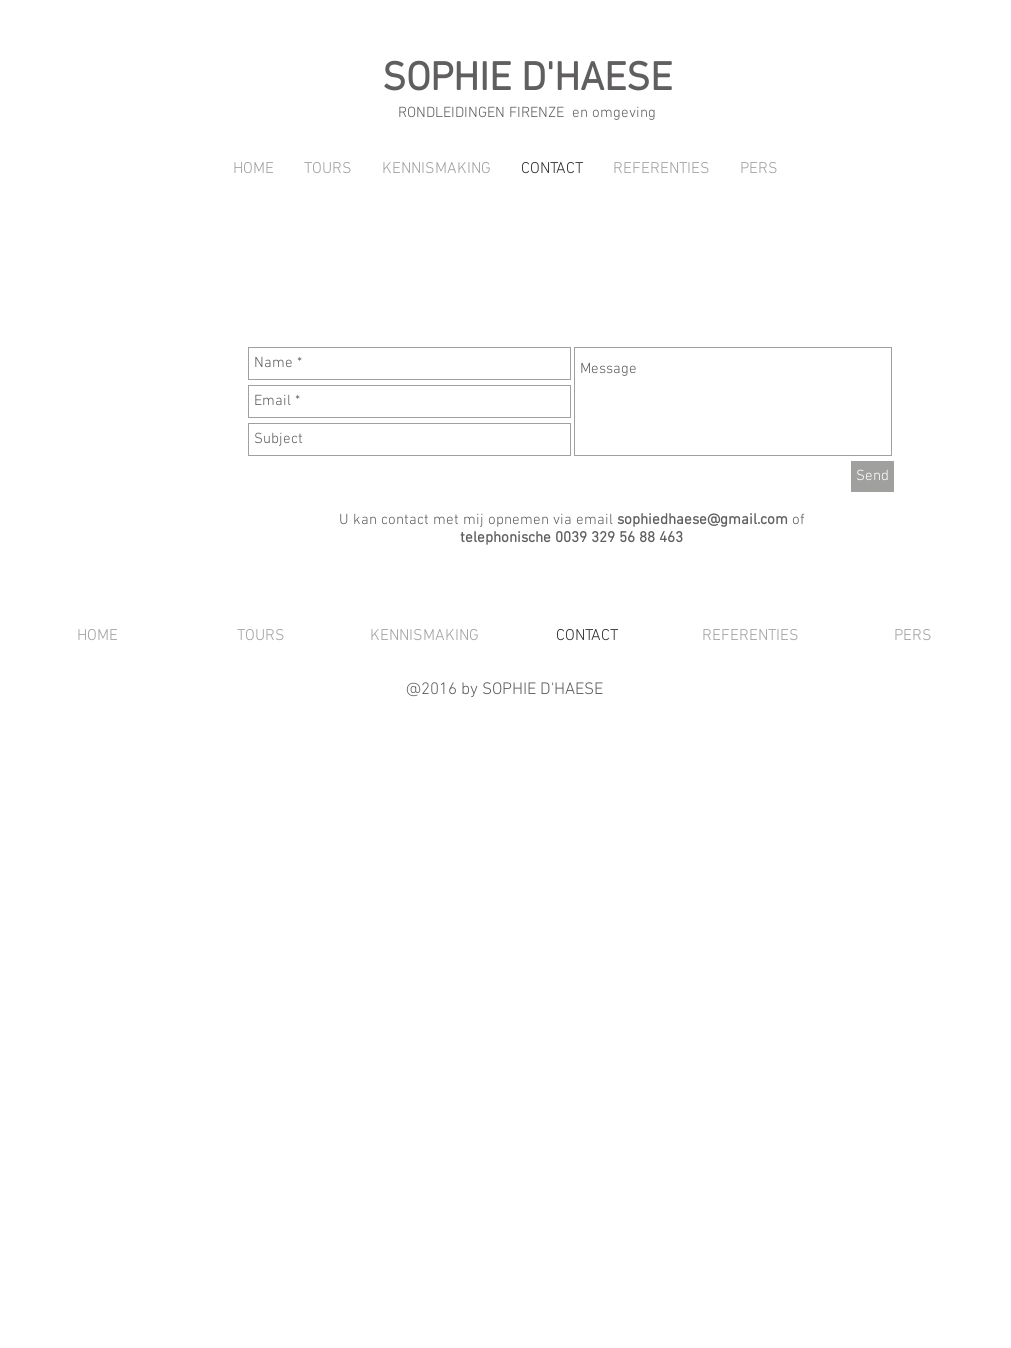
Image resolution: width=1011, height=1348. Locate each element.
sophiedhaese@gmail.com (702, 520)
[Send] (872, 476)
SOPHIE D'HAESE (527, 80)
